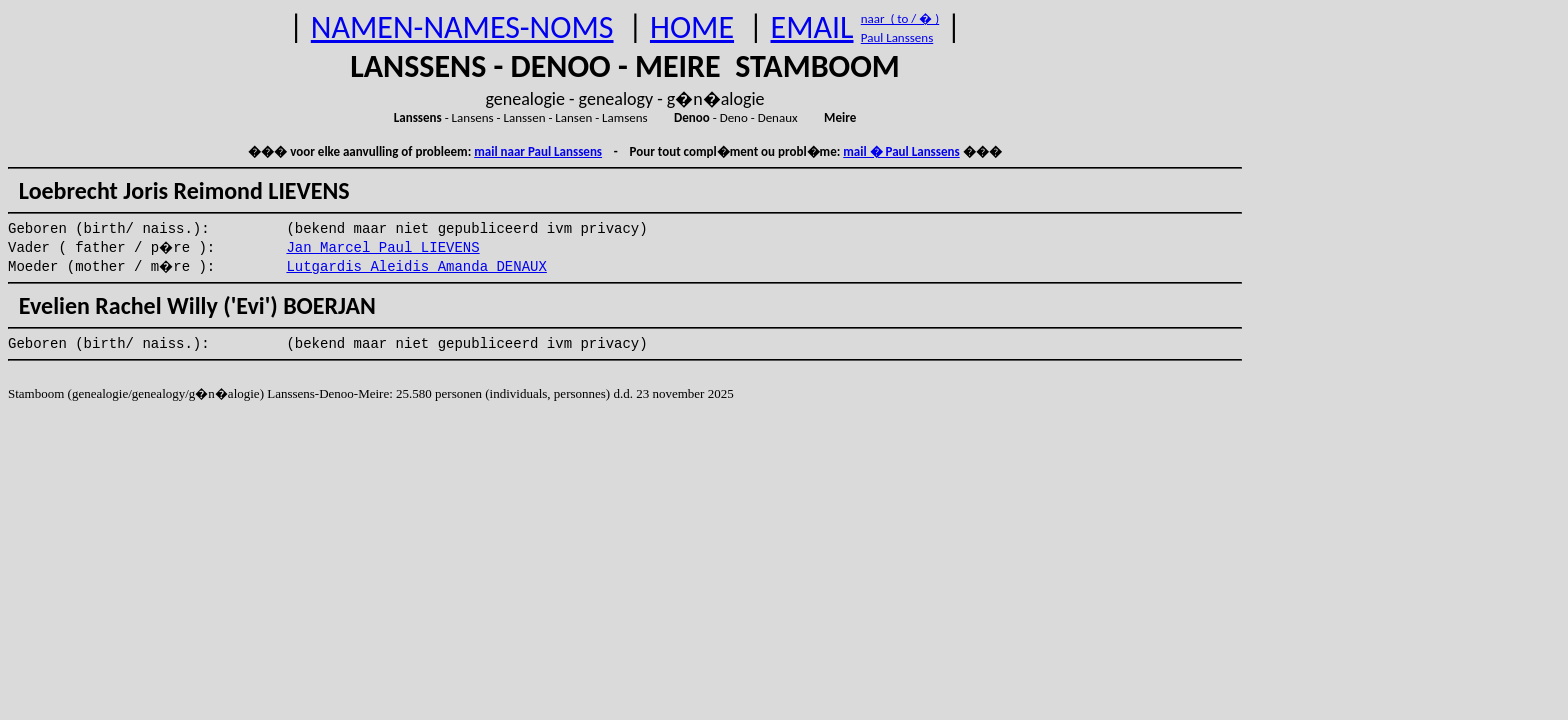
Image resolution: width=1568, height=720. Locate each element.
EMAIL (812, 27)
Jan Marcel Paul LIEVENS (382, 248)
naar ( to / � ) (900, 18)
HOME (692, 27)
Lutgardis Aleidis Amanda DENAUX (416, 267)
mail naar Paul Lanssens (538, 151)
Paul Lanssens (897, 37)
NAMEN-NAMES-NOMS (462, 27)
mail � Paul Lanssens (901, 151)
